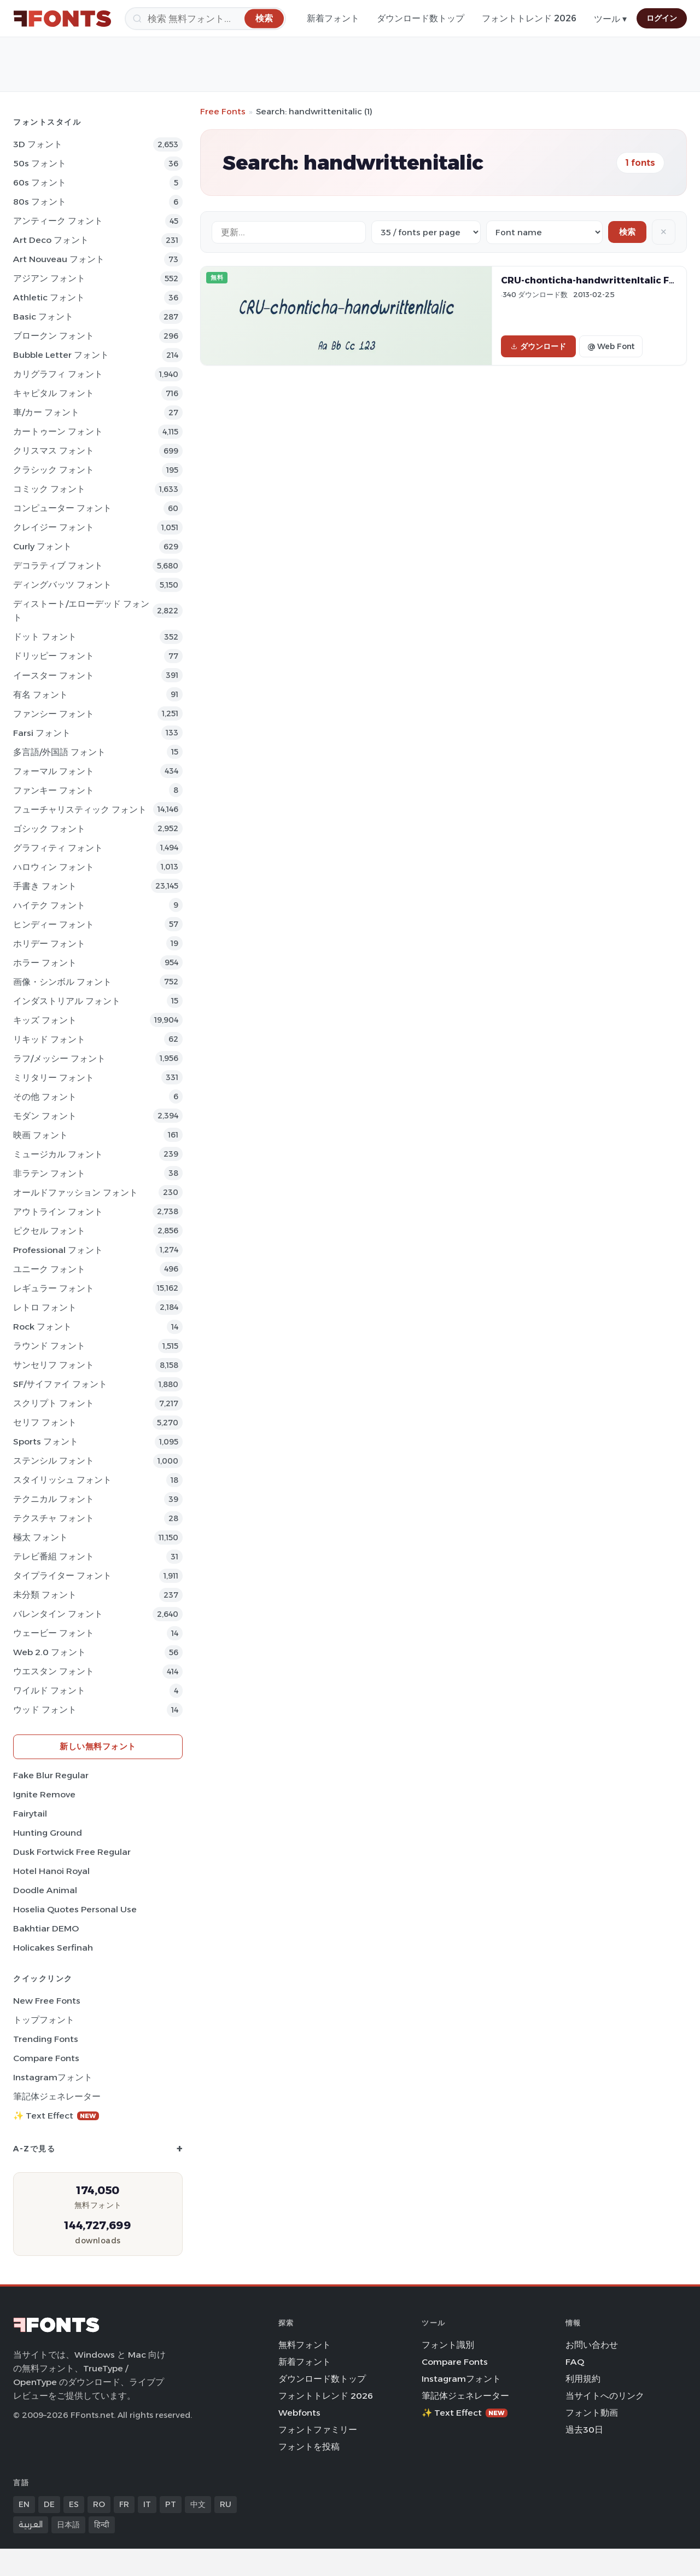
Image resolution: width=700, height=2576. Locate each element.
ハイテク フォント (49, 905)
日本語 (68, 2524)
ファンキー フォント (53, 790)
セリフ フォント (45, 1422)
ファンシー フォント (53, 714)
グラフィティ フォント (58, 848)
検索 (627, 232)
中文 (198, 2504)
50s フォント (39, 163)
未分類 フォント (45, 1594)
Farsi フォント (42, 733)
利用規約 (582, 2379)
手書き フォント (45, 886)
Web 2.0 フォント (49, 1652)
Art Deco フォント (51, 240)
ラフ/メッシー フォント (59, 1058)
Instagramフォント (52, 2077)
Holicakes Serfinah (53, 1947)
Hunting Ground (47, 1832)
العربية (31, 2524)
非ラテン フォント (49, 1173)
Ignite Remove (44, 1794)
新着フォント (333, 18)
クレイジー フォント (53, 527)
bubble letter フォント (61, 355)
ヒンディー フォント (53, 924)
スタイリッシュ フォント (62, 1480)
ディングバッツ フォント (62, 584)
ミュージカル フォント (58, 1154)
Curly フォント (42, 546)
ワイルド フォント (49, 1690)
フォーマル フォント (53, 771)
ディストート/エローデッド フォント (81, 611)
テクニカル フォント (53, 1499)
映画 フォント (40, 1135)
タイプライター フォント (62, 1575)
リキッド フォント (49, 1039)
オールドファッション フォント (75, 1192)
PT (170, 2504)
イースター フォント (53, 675)
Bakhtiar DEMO (46, 1928)
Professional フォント (58, 1250)
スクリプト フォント (53, 1403)
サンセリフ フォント (53, 1365)
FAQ (574, 2362)
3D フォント (37, 144)
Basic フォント (43, 316)
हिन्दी (101, 2524)
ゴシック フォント (49, 828)
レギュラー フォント (53, 1288)
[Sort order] (544, 232)
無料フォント (304, 2345)
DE (49, 2504)
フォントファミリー (317, 2429)
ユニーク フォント (49, 1269)
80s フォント (39, 201)
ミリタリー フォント (53, 1077)
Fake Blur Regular (51, 1775)
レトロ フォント (45, 1307)
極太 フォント (40, 1537)
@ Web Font (610, 346)
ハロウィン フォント (53, 867)
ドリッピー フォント (53, 656)
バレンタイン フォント (58, 1614)
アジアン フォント (49, 278)
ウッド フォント (45, 1709)
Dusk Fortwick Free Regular (72, 1852)
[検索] (205, 18)
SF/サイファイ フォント (60, 1384)
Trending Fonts (45, 2039)
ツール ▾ (610, 19)
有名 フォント (40, 694)
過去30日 (584, 2429)
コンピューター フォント (62, 508)
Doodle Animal (45, 1890)
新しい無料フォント (98, 1746)
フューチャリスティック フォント (80, 809)
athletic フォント (49, 297)
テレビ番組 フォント (53, 1556)
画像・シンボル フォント (62, 982)
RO (99, 2504)
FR (124, 2504)
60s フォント (39, 182)
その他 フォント (45, 1097)
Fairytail (30, 1813)
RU (225, 2504)
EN (24, 2504)
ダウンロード (538, 346)
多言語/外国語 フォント (59, 752)
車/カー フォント (46, 412)
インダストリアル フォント (66, 1001)
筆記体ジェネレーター (57, 2096)
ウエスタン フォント (53, 1671)
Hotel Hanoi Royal (51, 1871)
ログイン (661, 18)
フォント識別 (448, 2345)
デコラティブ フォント (58, 565)
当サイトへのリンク (604, 2396)
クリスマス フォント (53, 450)
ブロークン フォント (53, 335)
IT (147, 2504)
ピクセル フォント (49, 1231)
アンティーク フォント (58, 221)
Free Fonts (223, 111)
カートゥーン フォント (58, 431)
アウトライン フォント (58, 1211)
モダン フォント (45, 1116)
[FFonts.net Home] (62, 18)
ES (74, 2504)
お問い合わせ (591, 2345)
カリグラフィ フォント (58, 374)
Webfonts (299, 2412)
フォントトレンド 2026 (529, 18)
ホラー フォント (45, 963)
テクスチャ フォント (53, 1518)
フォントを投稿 (309, 2446)
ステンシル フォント (53, 1460)
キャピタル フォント (53, 393)
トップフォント (43, 2020)
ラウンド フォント (49, 1346)
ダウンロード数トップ (420, 18)
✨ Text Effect (56, 2115)
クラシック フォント (53, 470)
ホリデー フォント (49, 943)
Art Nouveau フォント (58, 259)
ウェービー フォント (53, 1633)
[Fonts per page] (426, 232)
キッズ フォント (45, 1020)
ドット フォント (45, 636)
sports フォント (45, 1441)
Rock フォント (42, 1326)
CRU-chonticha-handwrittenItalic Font (593, 280)
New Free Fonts (46, 2000)
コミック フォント (49, 489)
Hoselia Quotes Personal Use (75, 1909)
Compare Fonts (46, 2058)
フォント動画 (591, 2412)
